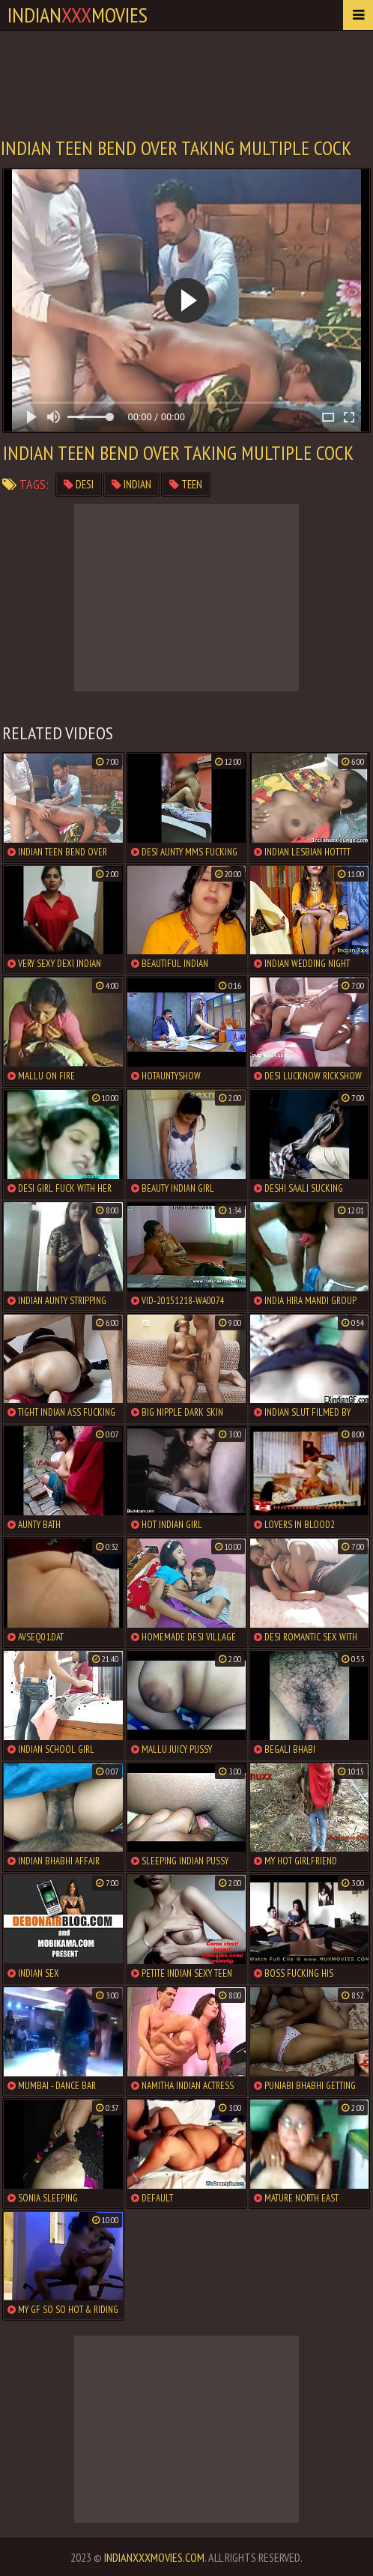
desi (79, 484)
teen (185, 484)
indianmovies (77, 14)
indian (131, 484)
